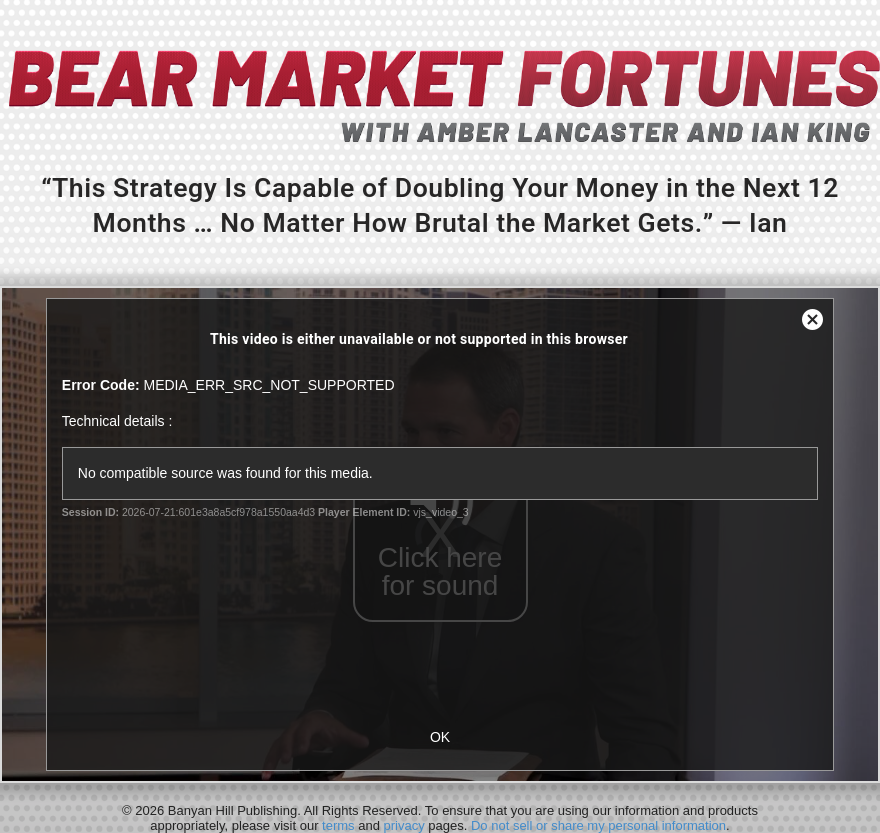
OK (440, 737)
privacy (404, 825)
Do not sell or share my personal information (598, 825)
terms (338, 825)
